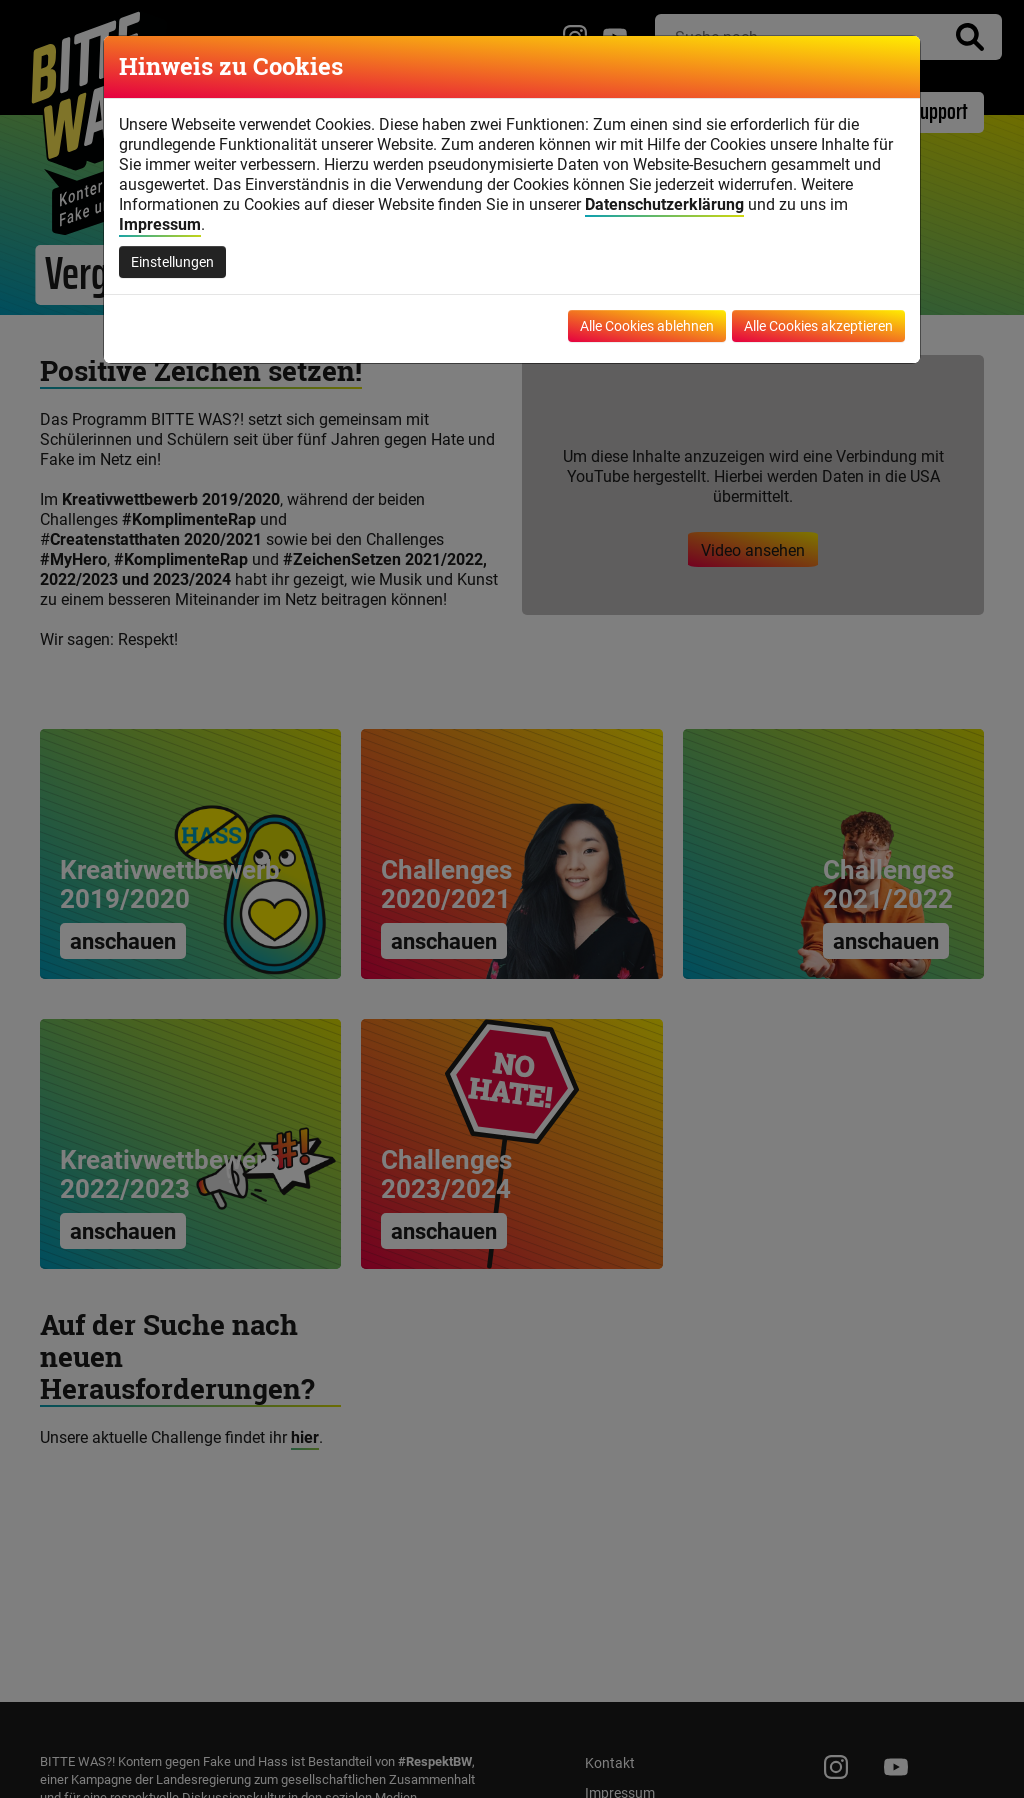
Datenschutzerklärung (664, 204)
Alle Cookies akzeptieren (818, 325)
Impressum (160, 224)
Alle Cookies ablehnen (647, 325)
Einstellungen (172, 261)
